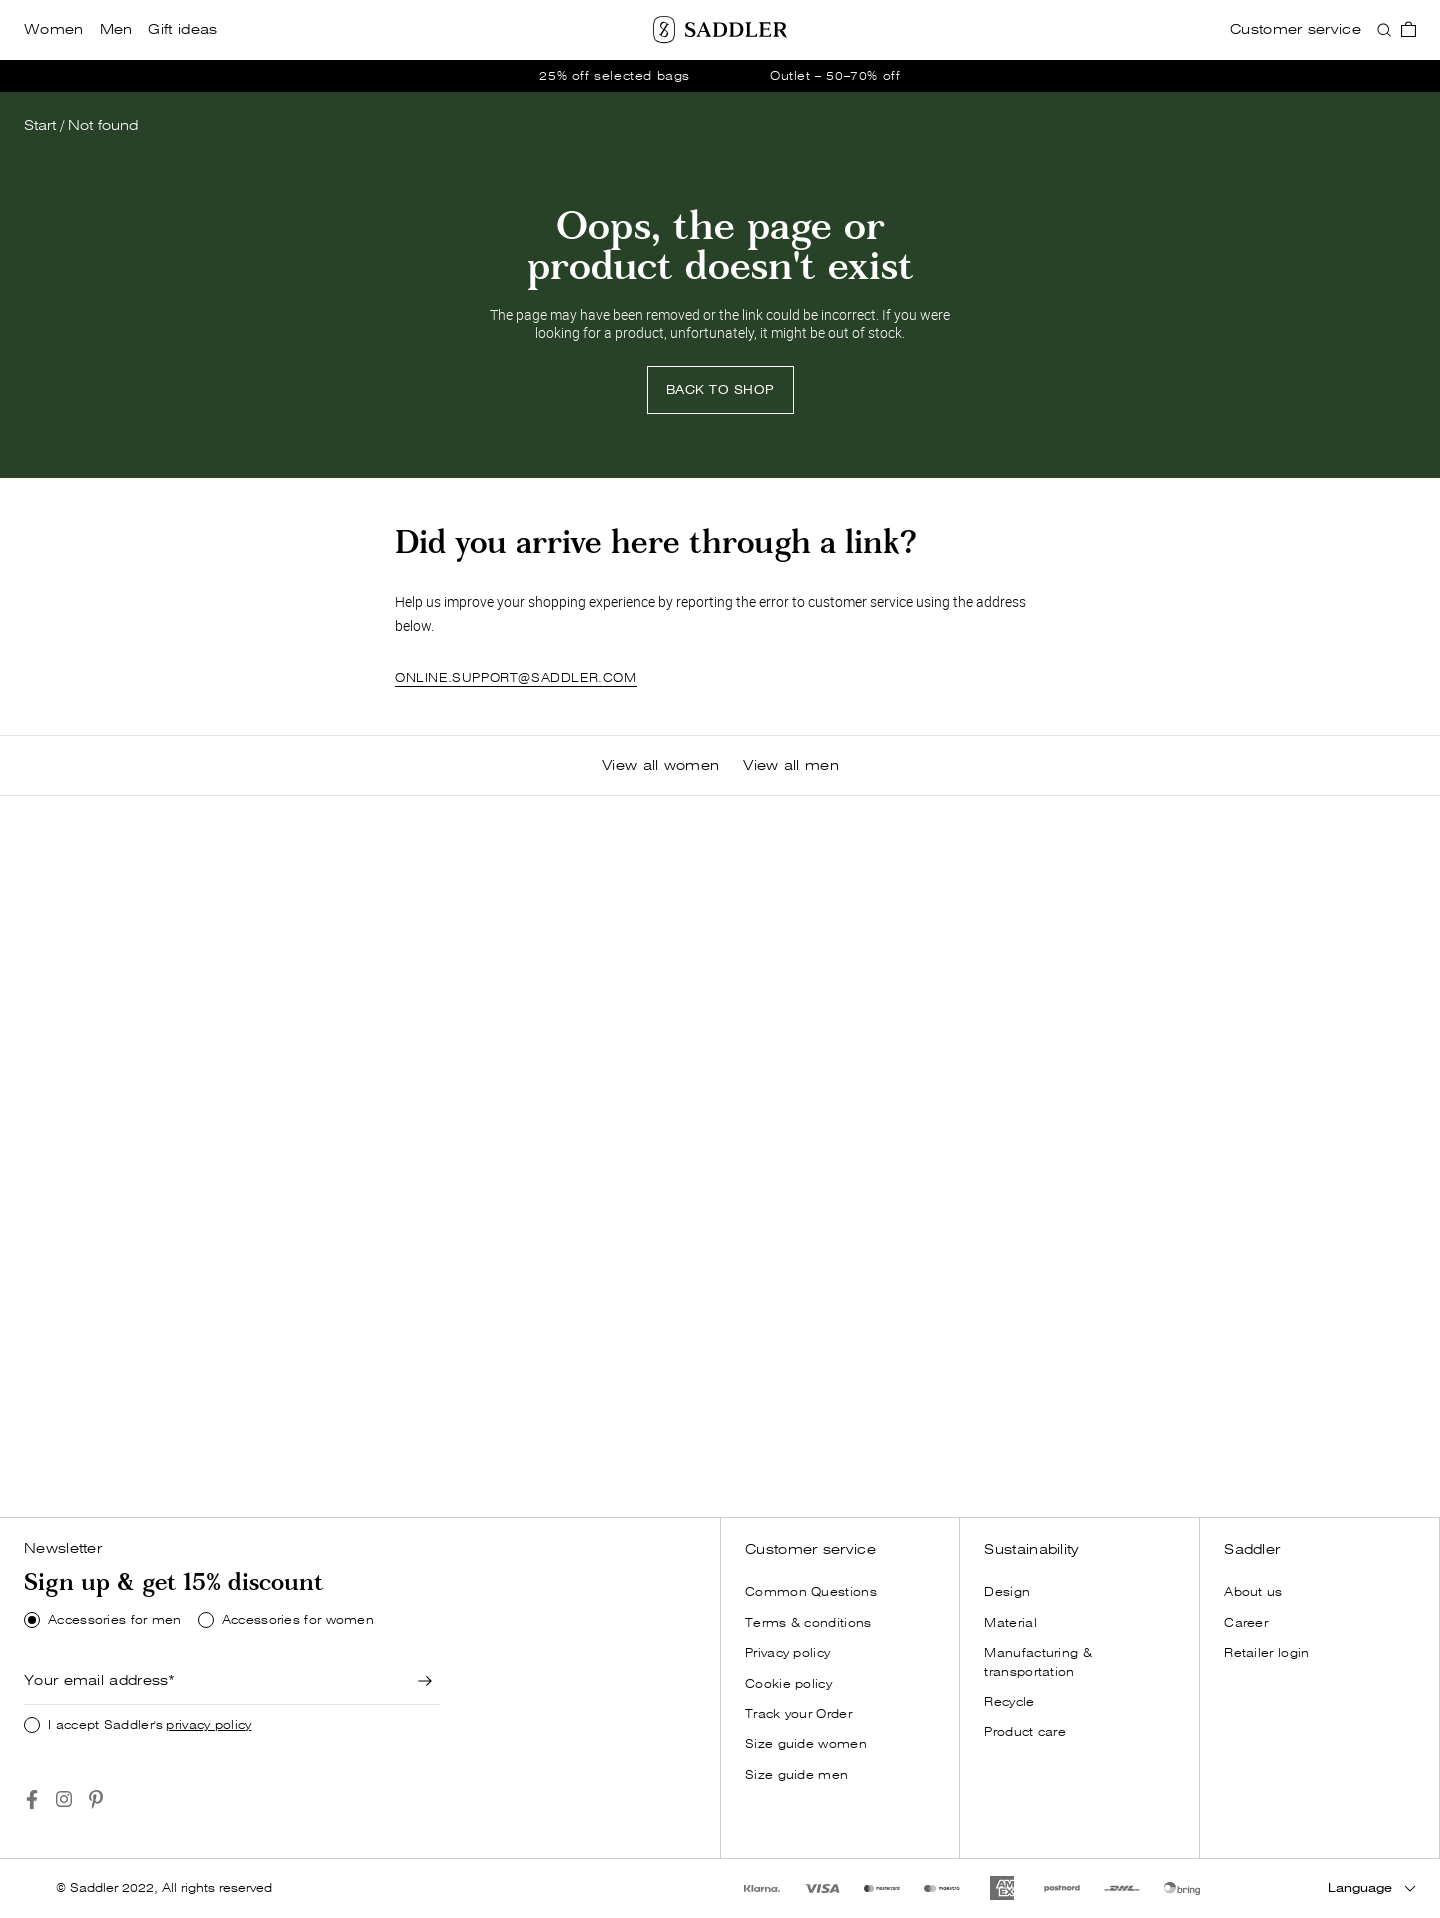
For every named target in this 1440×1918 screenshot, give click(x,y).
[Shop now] (124, 1460)
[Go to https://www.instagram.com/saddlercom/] (64, 1799)
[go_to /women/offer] (720, 76)
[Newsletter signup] (426, 1681)
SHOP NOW (124, 1459)
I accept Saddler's (150, 1725)
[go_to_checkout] (1408, 30)
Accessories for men (115, 1620)
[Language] (1372, 1888)
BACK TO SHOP (720, 389)
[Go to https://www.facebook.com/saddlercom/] (32, 1799)
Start (40, 125)
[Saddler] (720, 29)
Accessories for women (298, 1620)
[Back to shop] (720, 390)
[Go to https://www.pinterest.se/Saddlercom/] (96, 1799)
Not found (103, 125)
